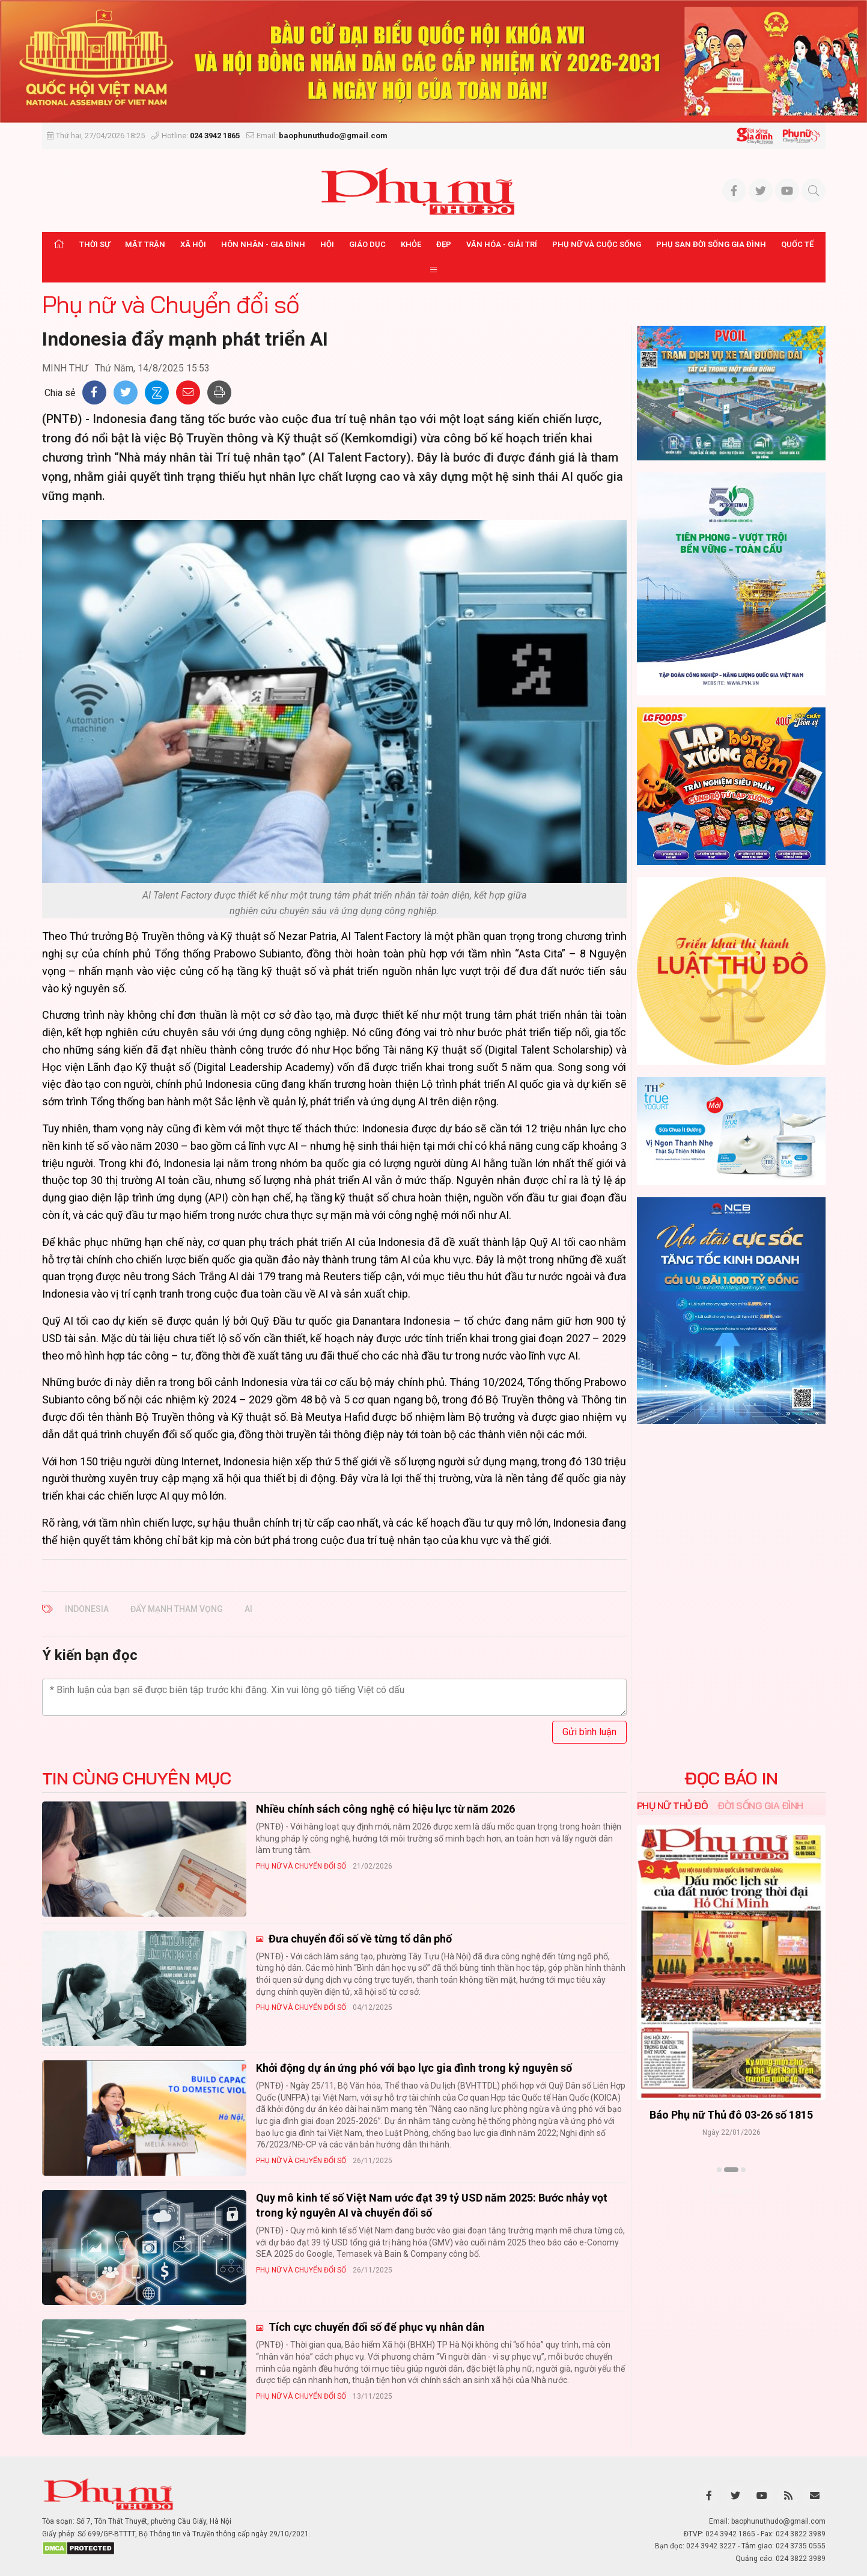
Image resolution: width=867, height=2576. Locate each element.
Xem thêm (731, 2191)
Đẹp (443, 244)
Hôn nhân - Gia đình (263, 244)
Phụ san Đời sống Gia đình (711, 244)
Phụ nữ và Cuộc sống (596, 244)
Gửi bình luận (589, 1732)
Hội (327, 244)
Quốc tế (797, 244)
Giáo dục (367, 244)
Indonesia (87, 1609)
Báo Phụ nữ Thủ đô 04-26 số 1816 (731, 2114)
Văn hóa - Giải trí (501, 244)
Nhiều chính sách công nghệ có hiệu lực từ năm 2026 (385, 1808)
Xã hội (193, 244)
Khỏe (411, 244)
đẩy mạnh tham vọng (176, 1609)
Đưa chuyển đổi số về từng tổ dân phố (359, 1938)
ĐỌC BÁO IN (730, 1778)
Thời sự (94, 244)
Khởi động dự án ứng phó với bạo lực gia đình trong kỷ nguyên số (414, 2068)
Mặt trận (145, 244)
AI (248, 1609)
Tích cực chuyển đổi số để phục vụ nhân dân (375, 2327)
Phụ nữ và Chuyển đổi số (170, 304)
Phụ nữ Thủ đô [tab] (672, 1805)
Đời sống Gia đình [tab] (760, 1805)
